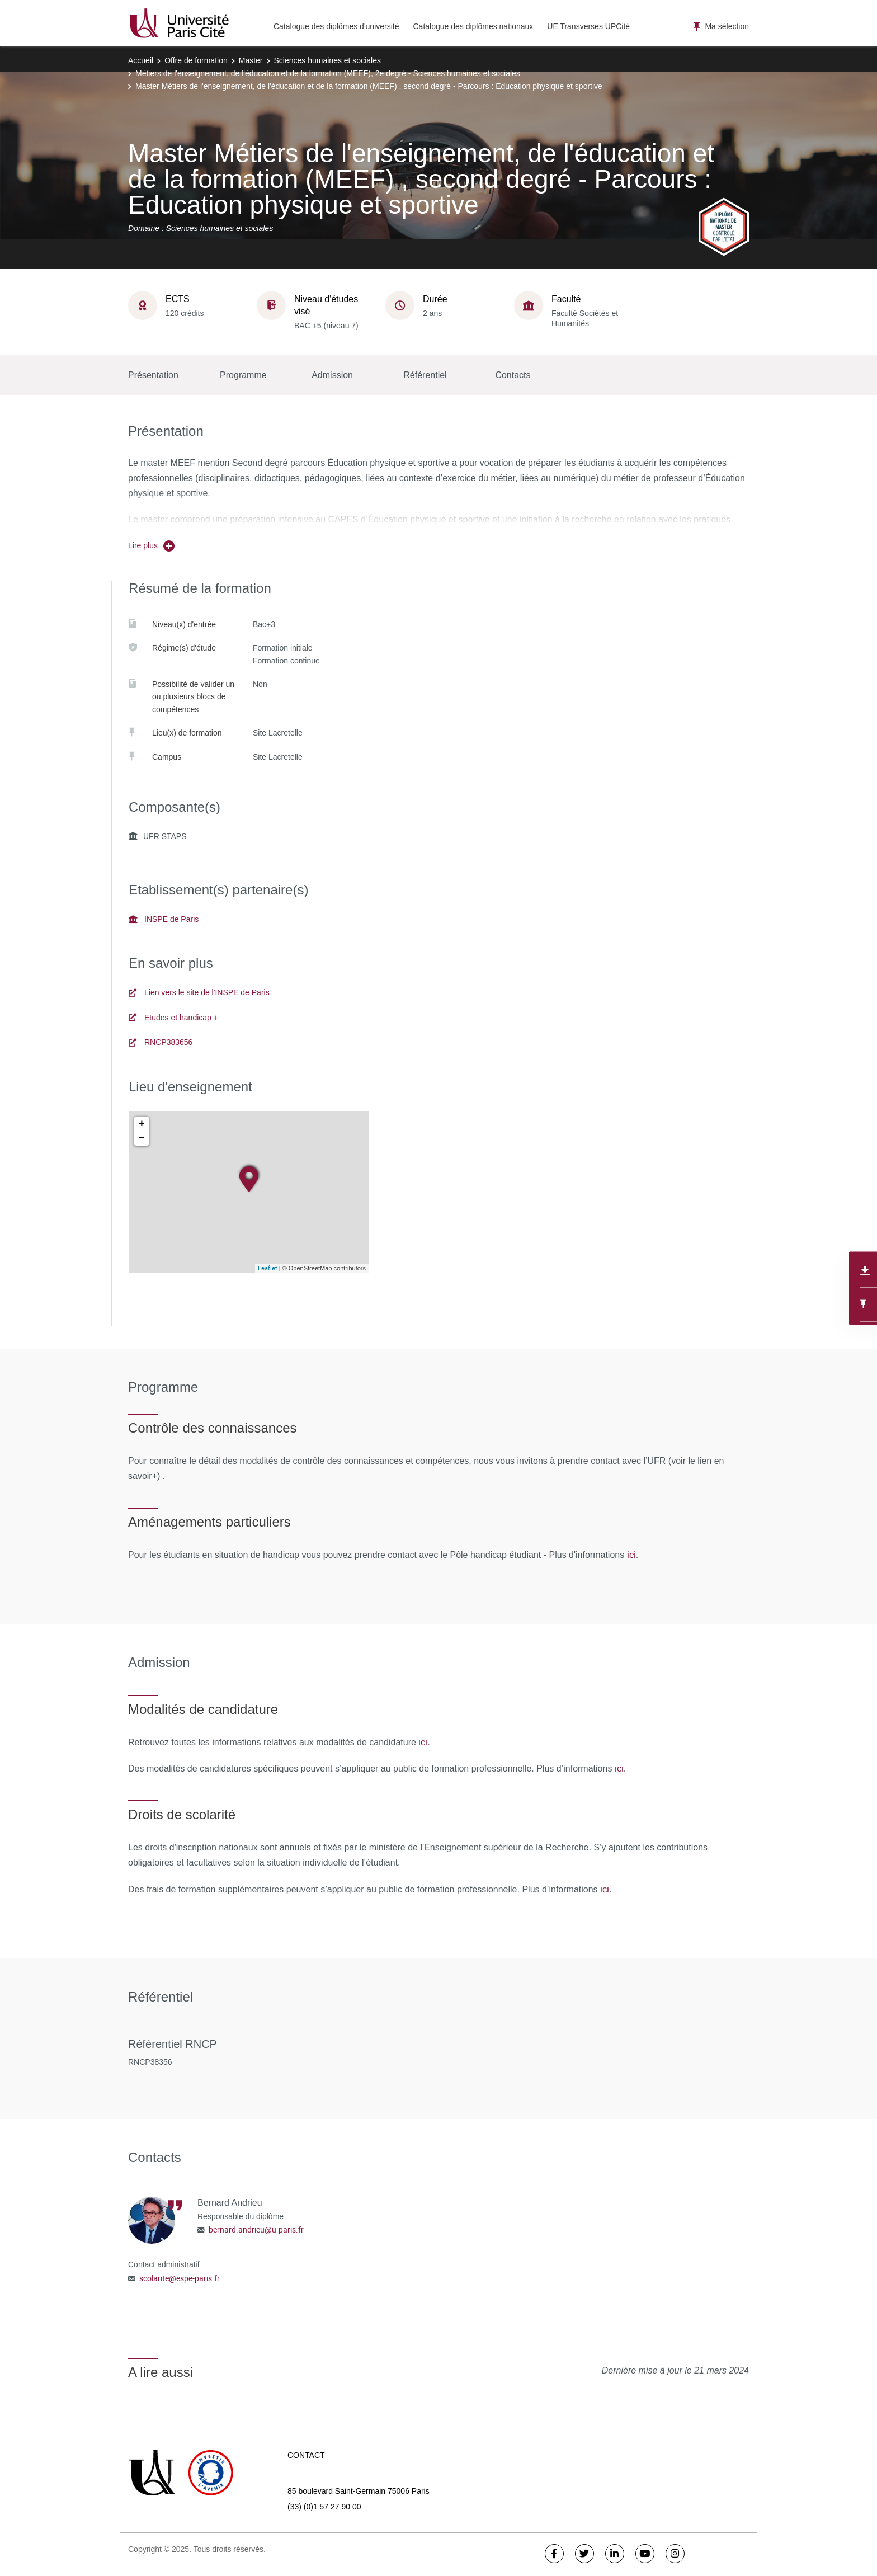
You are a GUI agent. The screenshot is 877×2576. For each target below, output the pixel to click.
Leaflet (267, 1268)
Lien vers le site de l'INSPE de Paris (199, 992)
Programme (243, 375)
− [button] (142, 1138)
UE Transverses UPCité (588, 26)
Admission (332, 375)
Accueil (140, 60)
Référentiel (424, 375)
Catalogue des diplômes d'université (336, 26)
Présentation (153, 375)
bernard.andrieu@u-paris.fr (256, 2229)
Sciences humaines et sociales (327, 60)
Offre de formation (196, 60)
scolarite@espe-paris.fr (179, 2278)
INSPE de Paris (164, 919)
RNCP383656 (160, 1042)
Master (251, 60)
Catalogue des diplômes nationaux (473, 26)
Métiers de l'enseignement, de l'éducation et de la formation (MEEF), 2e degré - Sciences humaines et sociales (327, 73)
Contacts (512, 375)
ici (631, 1554)
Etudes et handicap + (173, 1017)
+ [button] (142, 1124)
